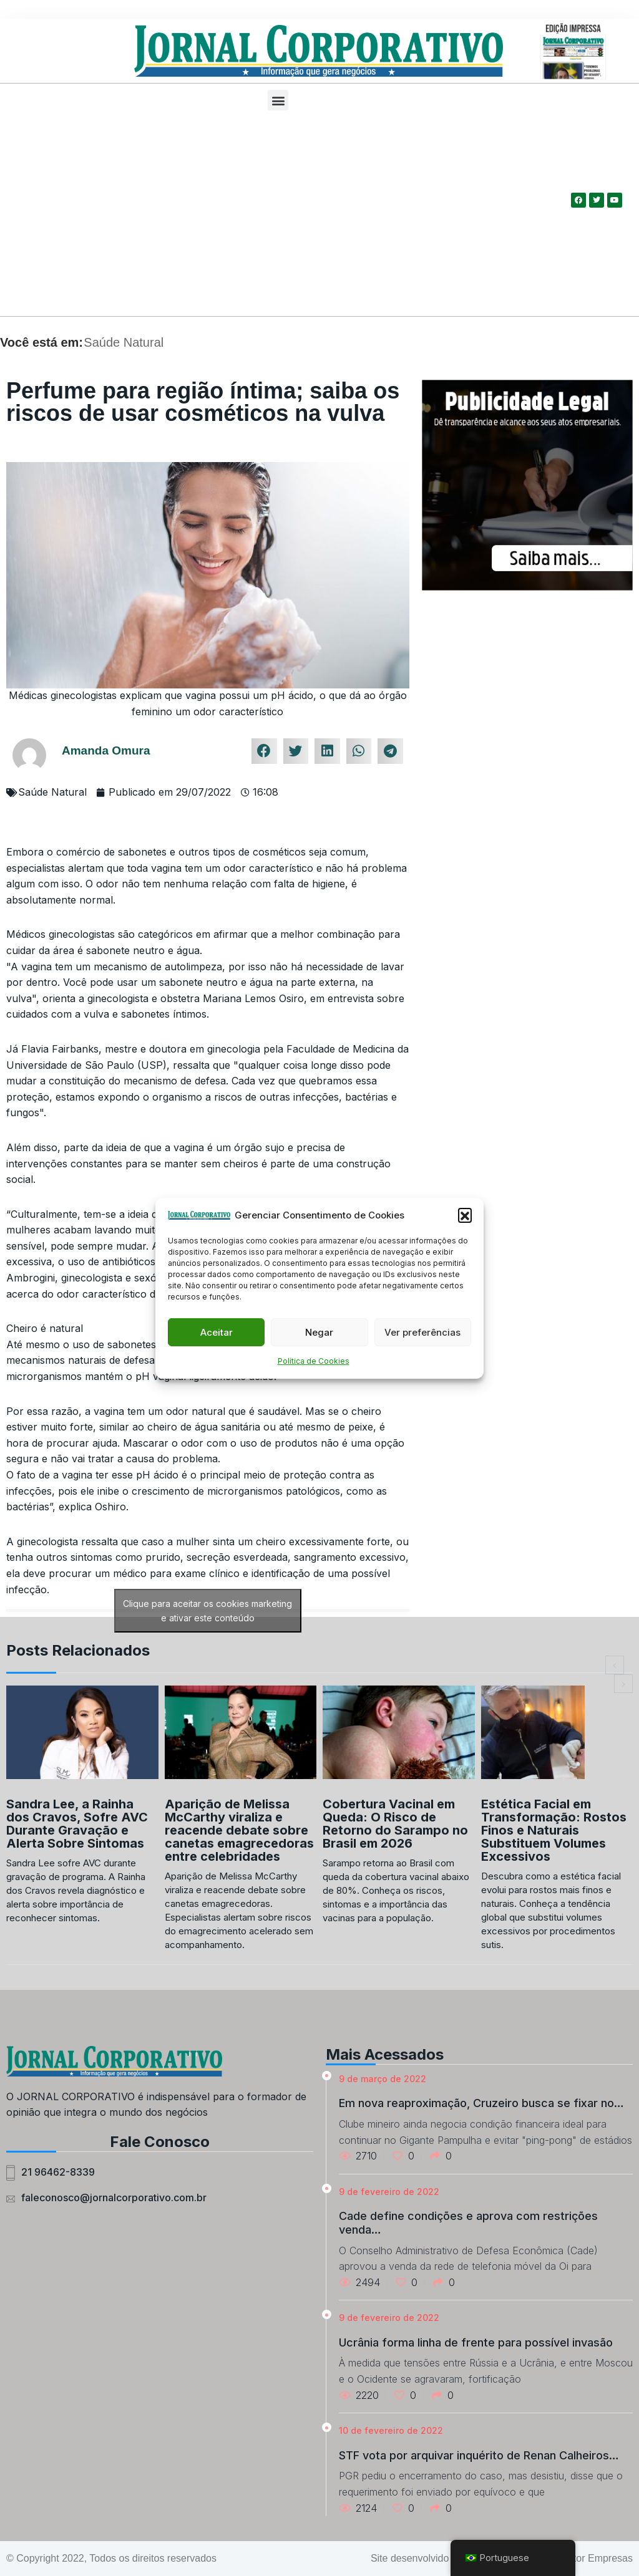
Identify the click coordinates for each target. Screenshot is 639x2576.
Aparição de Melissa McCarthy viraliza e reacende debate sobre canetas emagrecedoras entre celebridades (239, 1830)
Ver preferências (422, 1332)
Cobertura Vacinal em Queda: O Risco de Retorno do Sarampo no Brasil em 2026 (395, 1824)
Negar (319, 1332)
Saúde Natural (123, 342)
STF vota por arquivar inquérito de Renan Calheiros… (479, 2455)
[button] (465, 1214)
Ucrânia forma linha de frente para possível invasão (476, 2342)
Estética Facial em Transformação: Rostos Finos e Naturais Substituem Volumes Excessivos (554, 1830)
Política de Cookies (313, 1361)
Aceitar (216, 1332)
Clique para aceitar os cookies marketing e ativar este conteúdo (207, 1610)
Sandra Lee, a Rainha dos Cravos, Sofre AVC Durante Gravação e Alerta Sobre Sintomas (77, 1824)
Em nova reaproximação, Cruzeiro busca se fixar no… (481, 2103)
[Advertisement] (278, 216)
